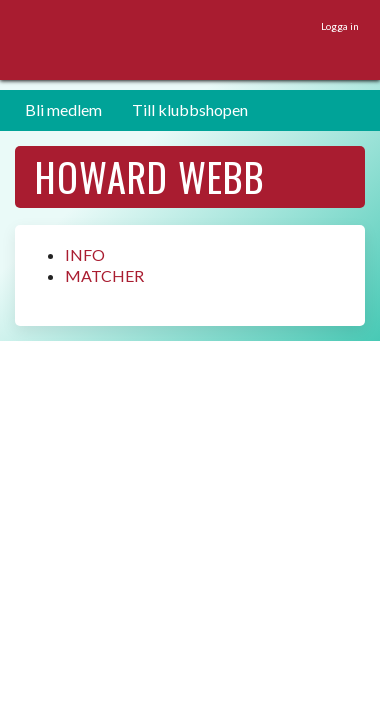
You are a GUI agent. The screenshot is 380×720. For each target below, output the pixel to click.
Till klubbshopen (190, 109)
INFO (85, 254)
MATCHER (104, 275)
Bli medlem (63, 109)
